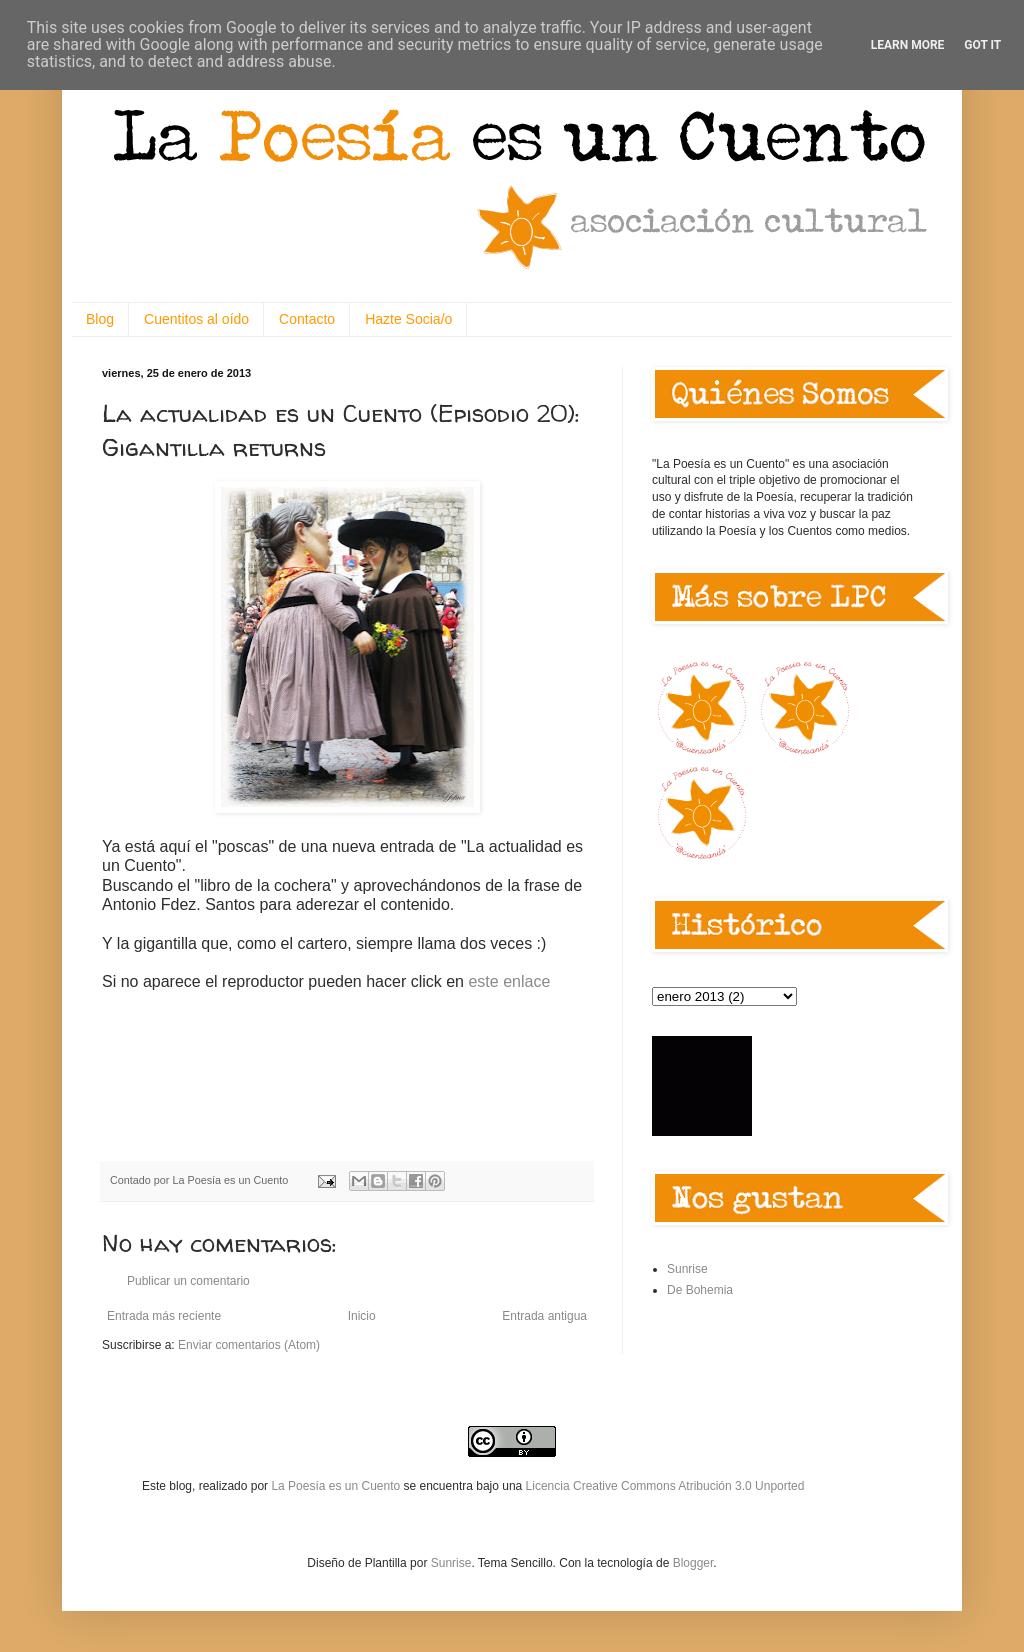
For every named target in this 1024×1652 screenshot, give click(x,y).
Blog (100, 319)
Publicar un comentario (188, 1281)
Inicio (362, 1316)
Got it (982, 45)
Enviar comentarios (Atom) (249, 1345)
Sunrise (687, 1269)
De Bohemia (700, 1290)
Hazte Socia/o (408, 319)
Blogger (693, 1563)
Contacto (307, 319)
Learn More (908, 45)
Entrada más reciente (164, 1316)
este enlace (509, 981)
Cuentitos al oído (196, 319)
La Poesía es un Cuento (337, 1486)
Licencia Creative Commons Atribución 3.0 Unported (665, 1486)
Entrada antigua (544, 1316)
